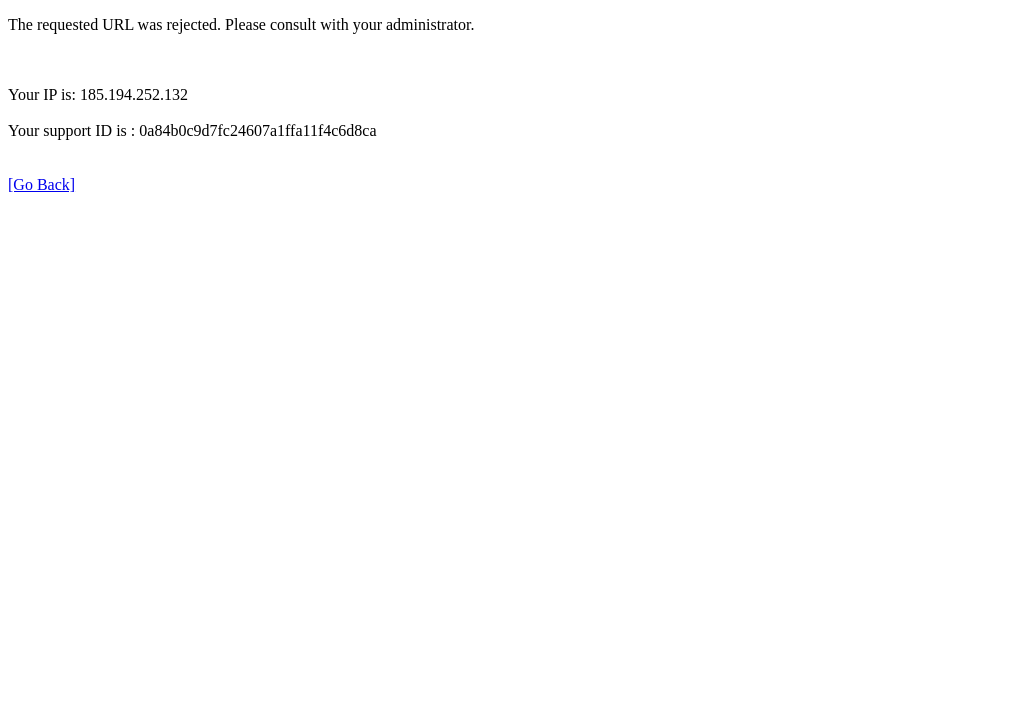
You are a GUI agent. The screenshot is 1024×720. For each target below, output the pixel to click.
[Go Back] (41, 184)
